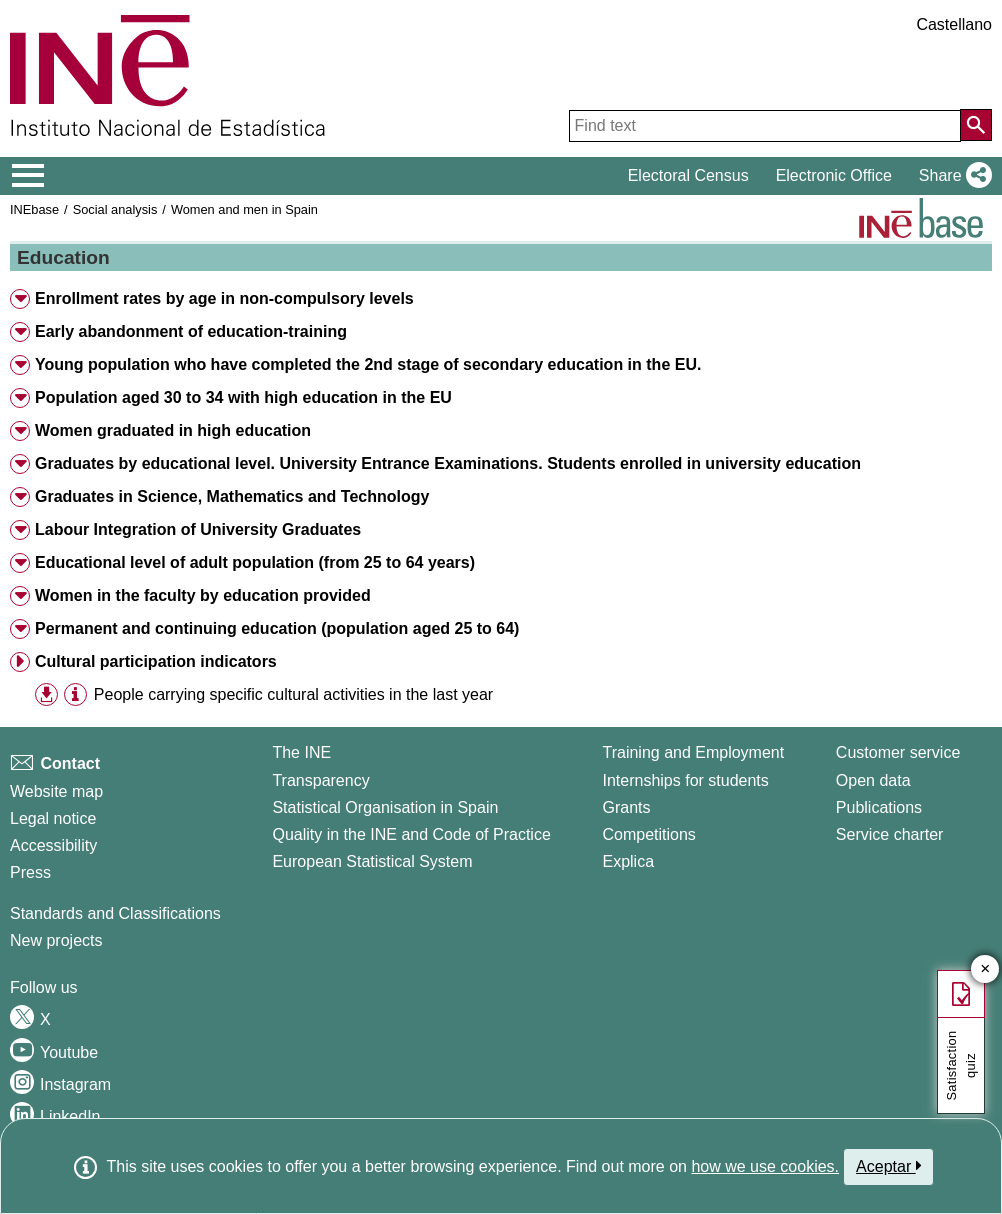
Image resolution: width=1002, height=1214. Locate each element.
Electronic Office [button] (834, 175)
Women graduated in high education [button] (173, 430)
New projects (56, 940)
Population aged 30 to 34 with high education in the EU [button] (243, 397)
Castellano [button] (954, 24)
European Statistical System (372, 861)
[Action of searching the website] (976, 125)
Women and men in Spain (244, 209)
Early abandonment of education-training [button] (191, 331)
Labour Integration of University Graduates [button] (198, 529)
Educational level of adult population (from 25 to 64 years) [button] (255, 562)
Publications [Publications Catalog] (879, 807)
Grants (626, 807)
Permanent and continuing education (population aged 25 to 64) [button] (277, 628)
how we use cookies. (765, 1166)
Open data (873, 780)
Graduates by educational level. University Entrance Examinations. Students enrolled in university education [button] (448, 463)
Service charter (890, 834)
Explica (628, 861)
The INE (301, 752)
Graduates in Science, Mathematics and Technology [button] (232, 496)
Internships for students (685, 780)
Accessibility (53, 845)
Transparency (320, 780)
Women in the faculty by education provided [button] (203, 595)
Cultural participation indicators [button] (156, 661)
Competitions (648, 834)
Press (30, 872)
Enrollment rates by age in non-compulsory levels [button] (224, 298)
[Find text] (765, 126)
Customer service (898, 752)
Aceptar (888, 1166)
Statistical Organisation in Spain (385, 807)
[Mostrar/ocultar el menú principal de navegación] (28, 176)
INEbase (34, 209)
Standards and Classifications (115, 913)
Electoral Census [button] (688, 175)
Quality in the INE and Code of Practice (411, 834)
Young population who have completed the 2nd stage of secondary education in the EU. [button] (368, 364)
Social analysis (115, 209)
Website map (56, 791)
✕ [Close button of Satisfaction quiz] (985, 969)
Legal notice (53, 818)
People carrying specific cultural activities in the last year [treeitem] (293, 694)
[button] (951, 176)
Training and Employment (693, 752)
